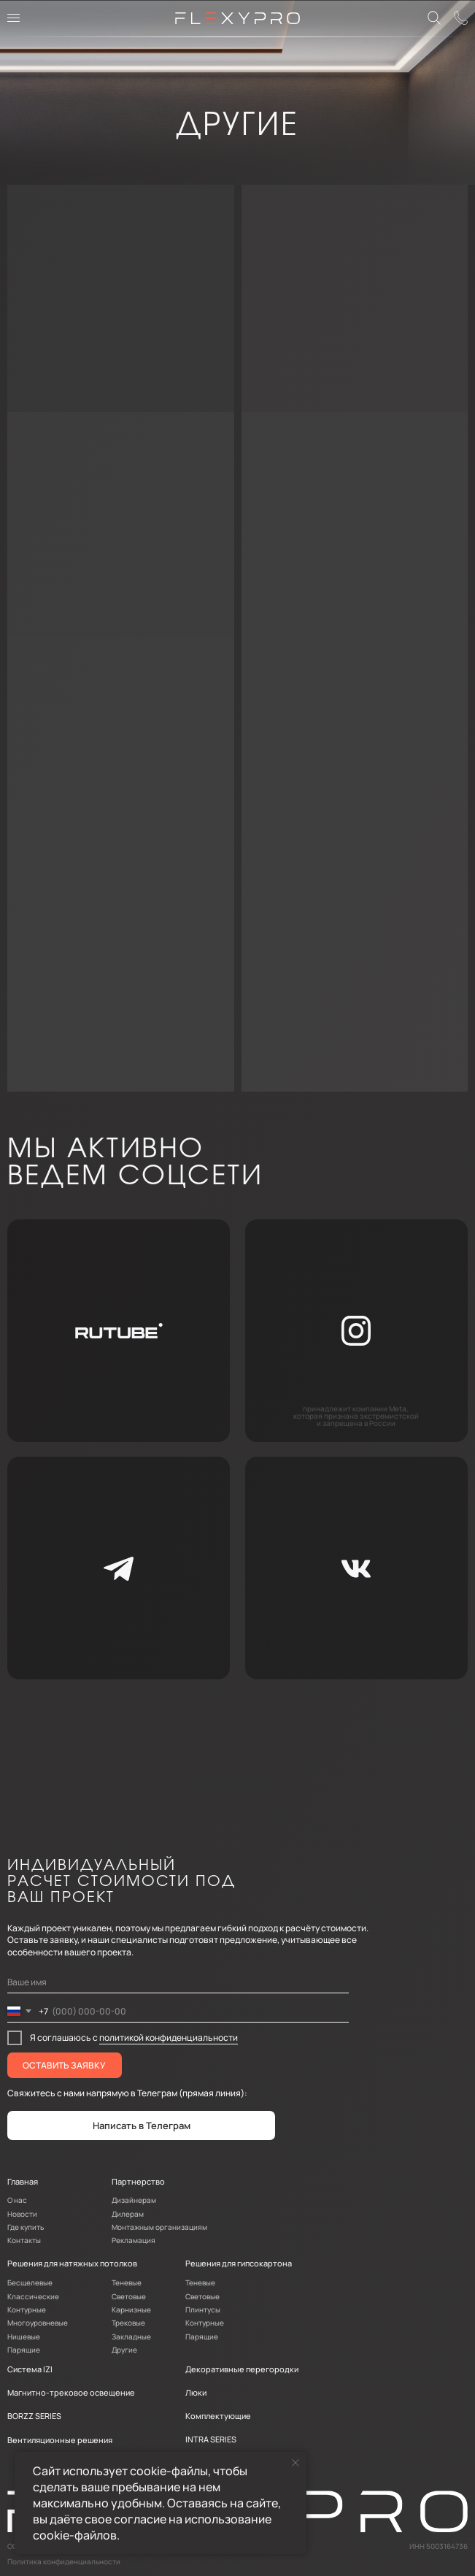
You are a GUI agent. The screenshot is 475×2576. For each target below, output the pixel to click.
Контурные (26, 2309)
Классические (33, 2296)
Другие (124, 2350)
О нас (17, 2200)
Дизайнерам (134, 2200)
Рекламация (133, 2240)
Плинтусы (202, 2309)
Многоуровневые (37, 2323)
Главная (22, 2181)
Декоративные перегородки (241, 2369)
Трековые (128, 2323)
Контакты (24, 2240)
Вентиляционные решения (59, 2439)
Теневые (127, 2282)
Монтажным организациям (159, 2227)
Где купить (25, 2227)
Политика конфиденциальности (63, 2561)
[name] (178, 1982)
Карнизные (131, 2309)
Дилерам (128, 2214)
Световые (129, 2296)
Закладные (131, 2336)
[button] (462, 18)
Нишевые (23, 2336)
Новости (22, 2214)
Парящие (23, 2350)
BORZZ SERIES (34, 2415)
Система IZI (30, 2369)
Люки (195, 2392)
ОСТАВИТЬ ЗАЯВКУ (64, 2065)
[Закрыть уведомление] (295, 2463)
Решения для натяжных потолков (72, 2263)
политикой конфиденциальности (168, 2037)
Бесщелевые (30, 2282)
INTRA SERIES (210, 2439)
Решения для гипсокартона (238, 2263)
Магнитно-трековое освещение (71, 2392)
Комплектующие (218, 2415)
